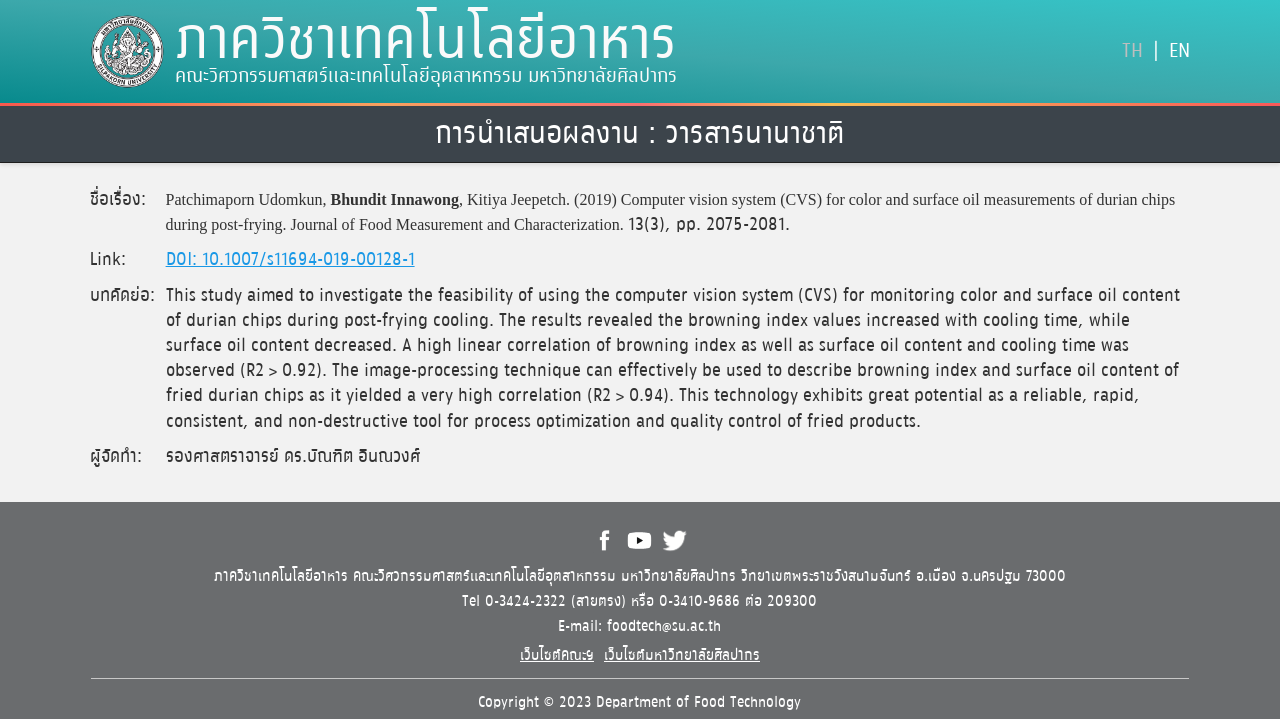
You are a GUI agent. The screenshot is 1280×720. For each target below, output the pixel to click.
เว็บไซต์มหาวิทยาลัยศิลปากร (682, 655)
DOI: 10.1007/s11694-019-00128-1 (290, 260)
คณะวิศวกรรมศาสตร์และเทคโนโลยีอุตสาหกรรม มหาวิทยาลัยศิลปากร (426, 76)
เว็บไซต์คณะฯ (557, 655)
